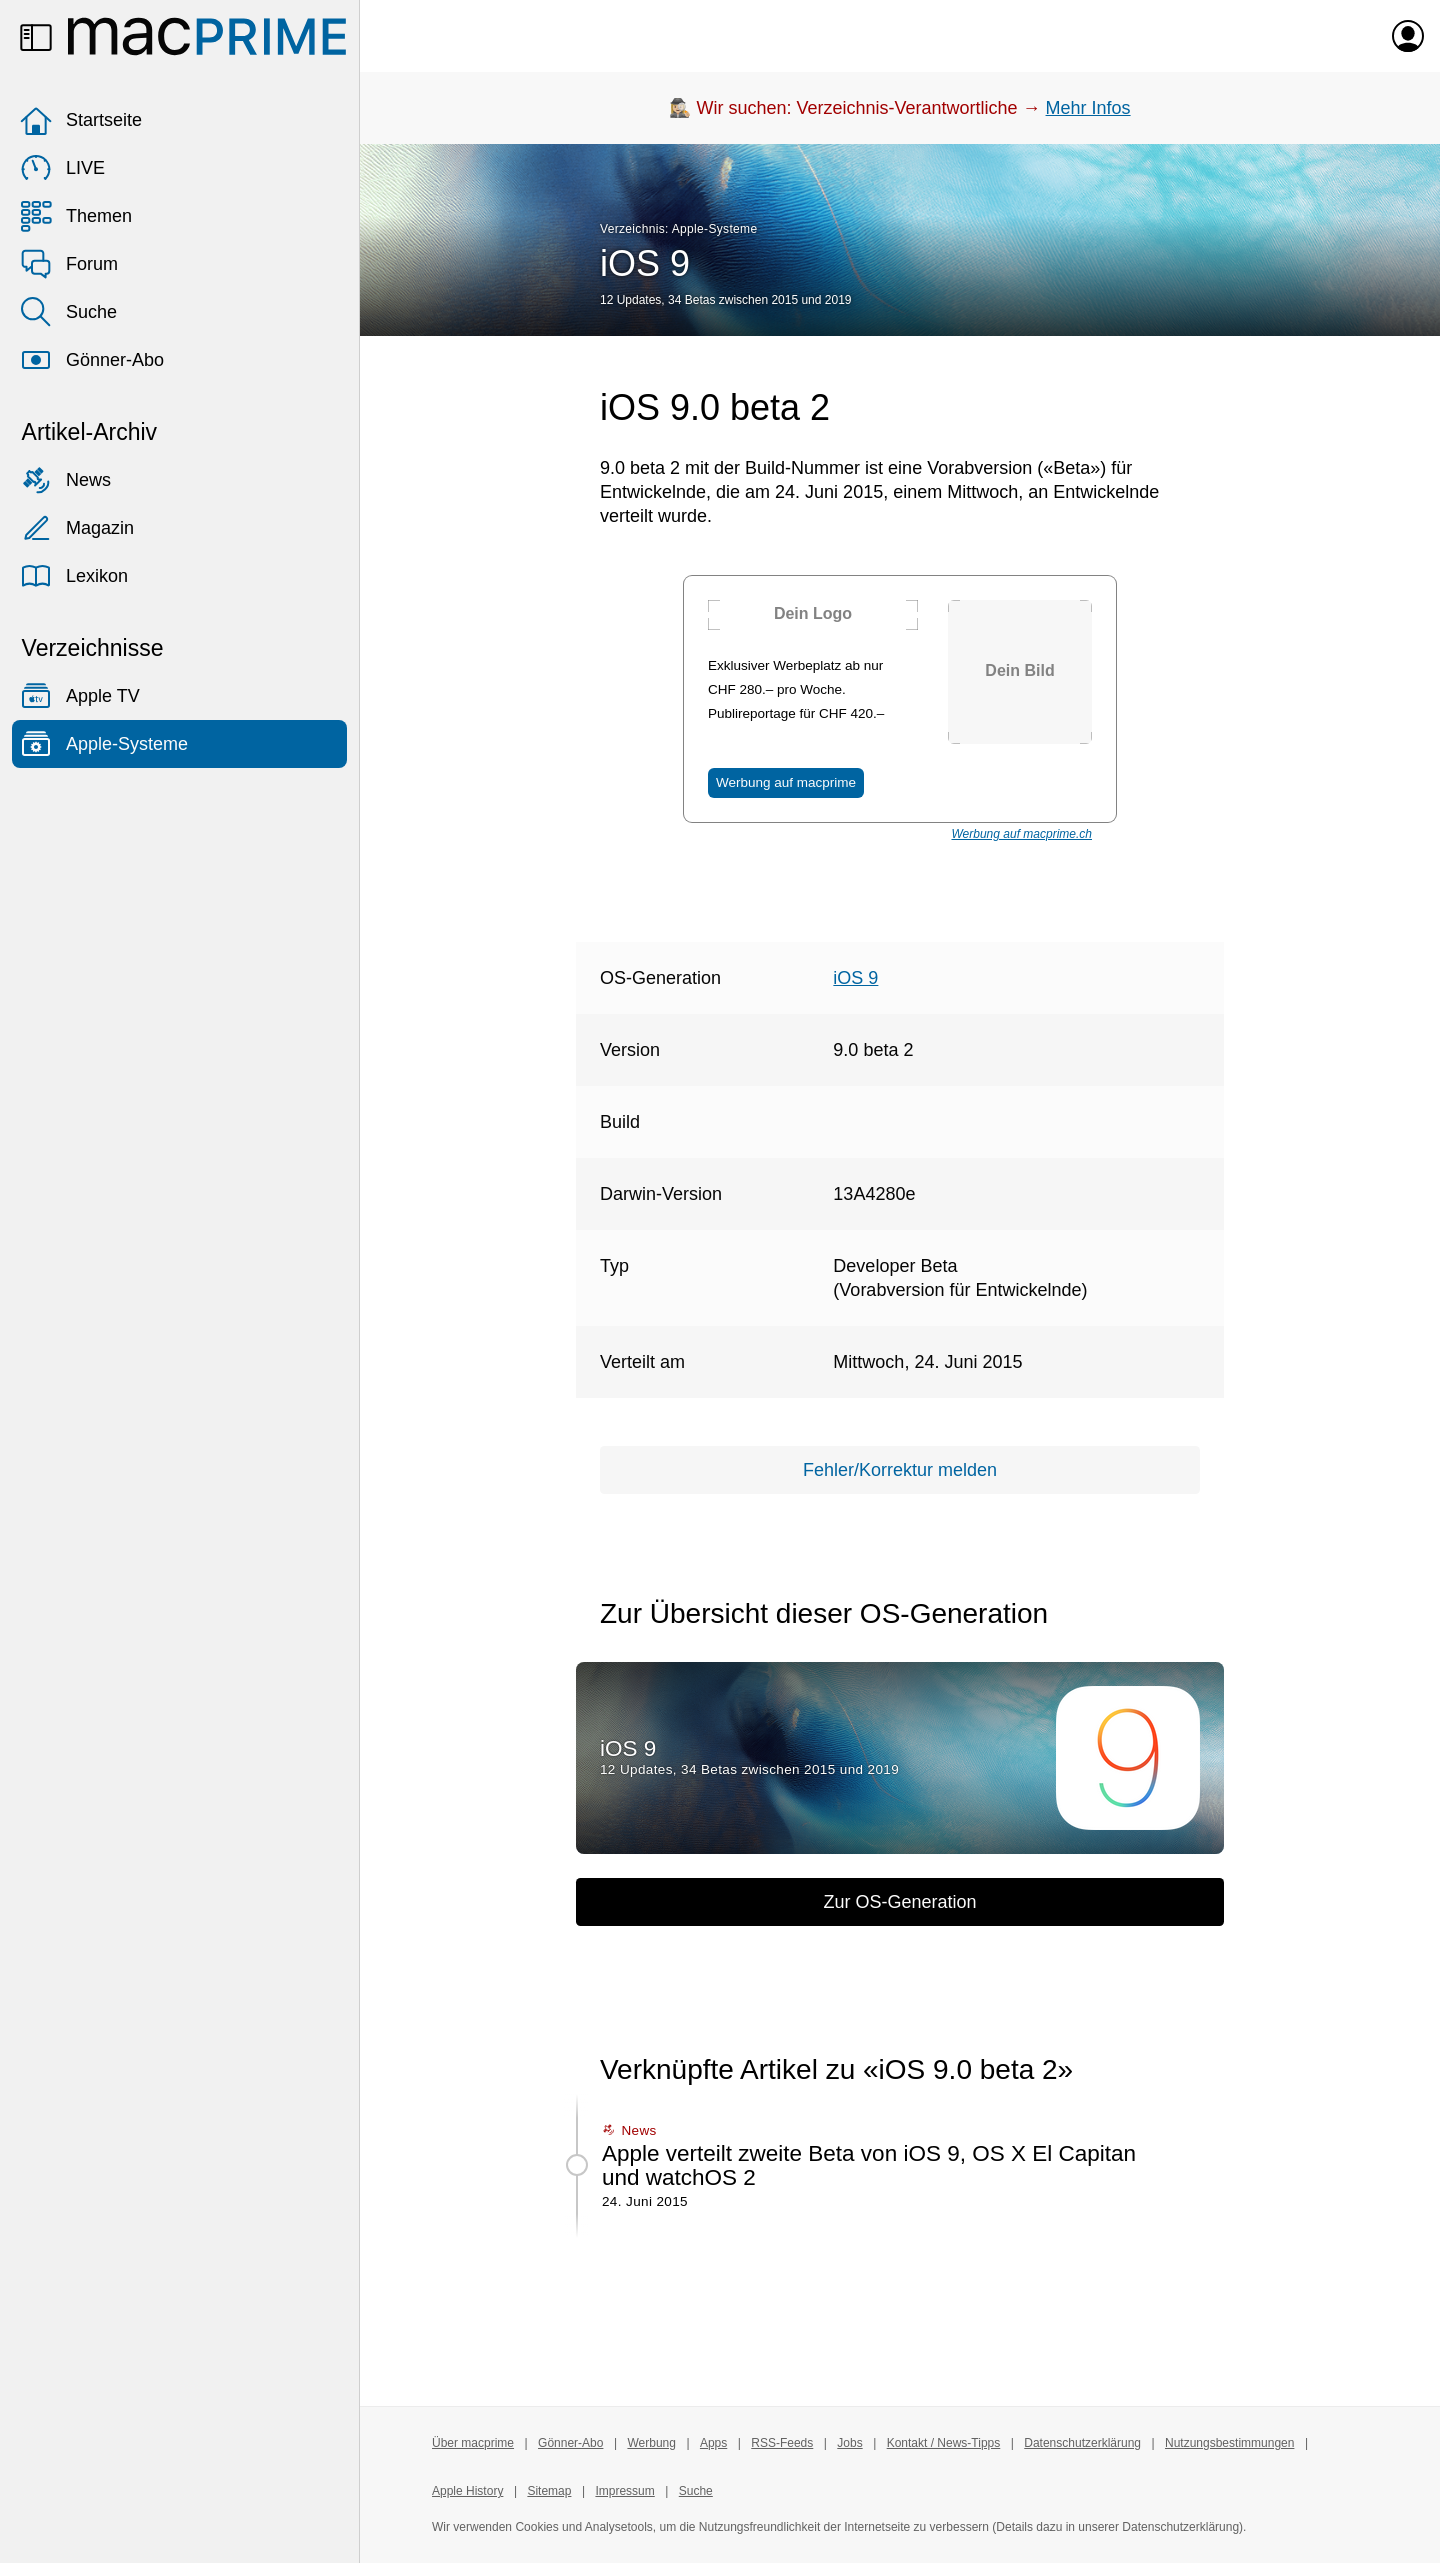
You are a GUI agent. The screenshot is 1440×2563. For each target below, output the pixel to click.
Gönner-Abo (92, 360)
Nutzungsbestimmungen (1229, 2443)
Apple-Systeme (104, 744)
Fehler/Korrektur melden (900, 1470)
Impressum (624, 2491)
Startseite (81, 120)
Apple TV (80, 696)
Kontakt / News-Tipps (944, 2443)
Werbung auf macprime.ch (1021, 834)
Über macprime (473, 2443)
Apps (713, 2443)
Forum (69, 264)
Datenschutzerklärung (1082, 2443)
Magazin (77, 528)
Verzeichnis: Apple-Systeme (678, 229)
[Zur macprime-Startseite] (207, 36)
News (65, 480)
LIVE (62, 168)
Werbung (651, 2443)
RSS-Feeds (782, 2443)
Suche (68, 312)
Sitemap (549, 2491)
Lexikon (74, 576)
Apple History (467, 2491)
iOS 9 (645, 263)
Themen (76, 216)
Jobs (849, 2443)
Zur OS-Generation (899, 1902)
